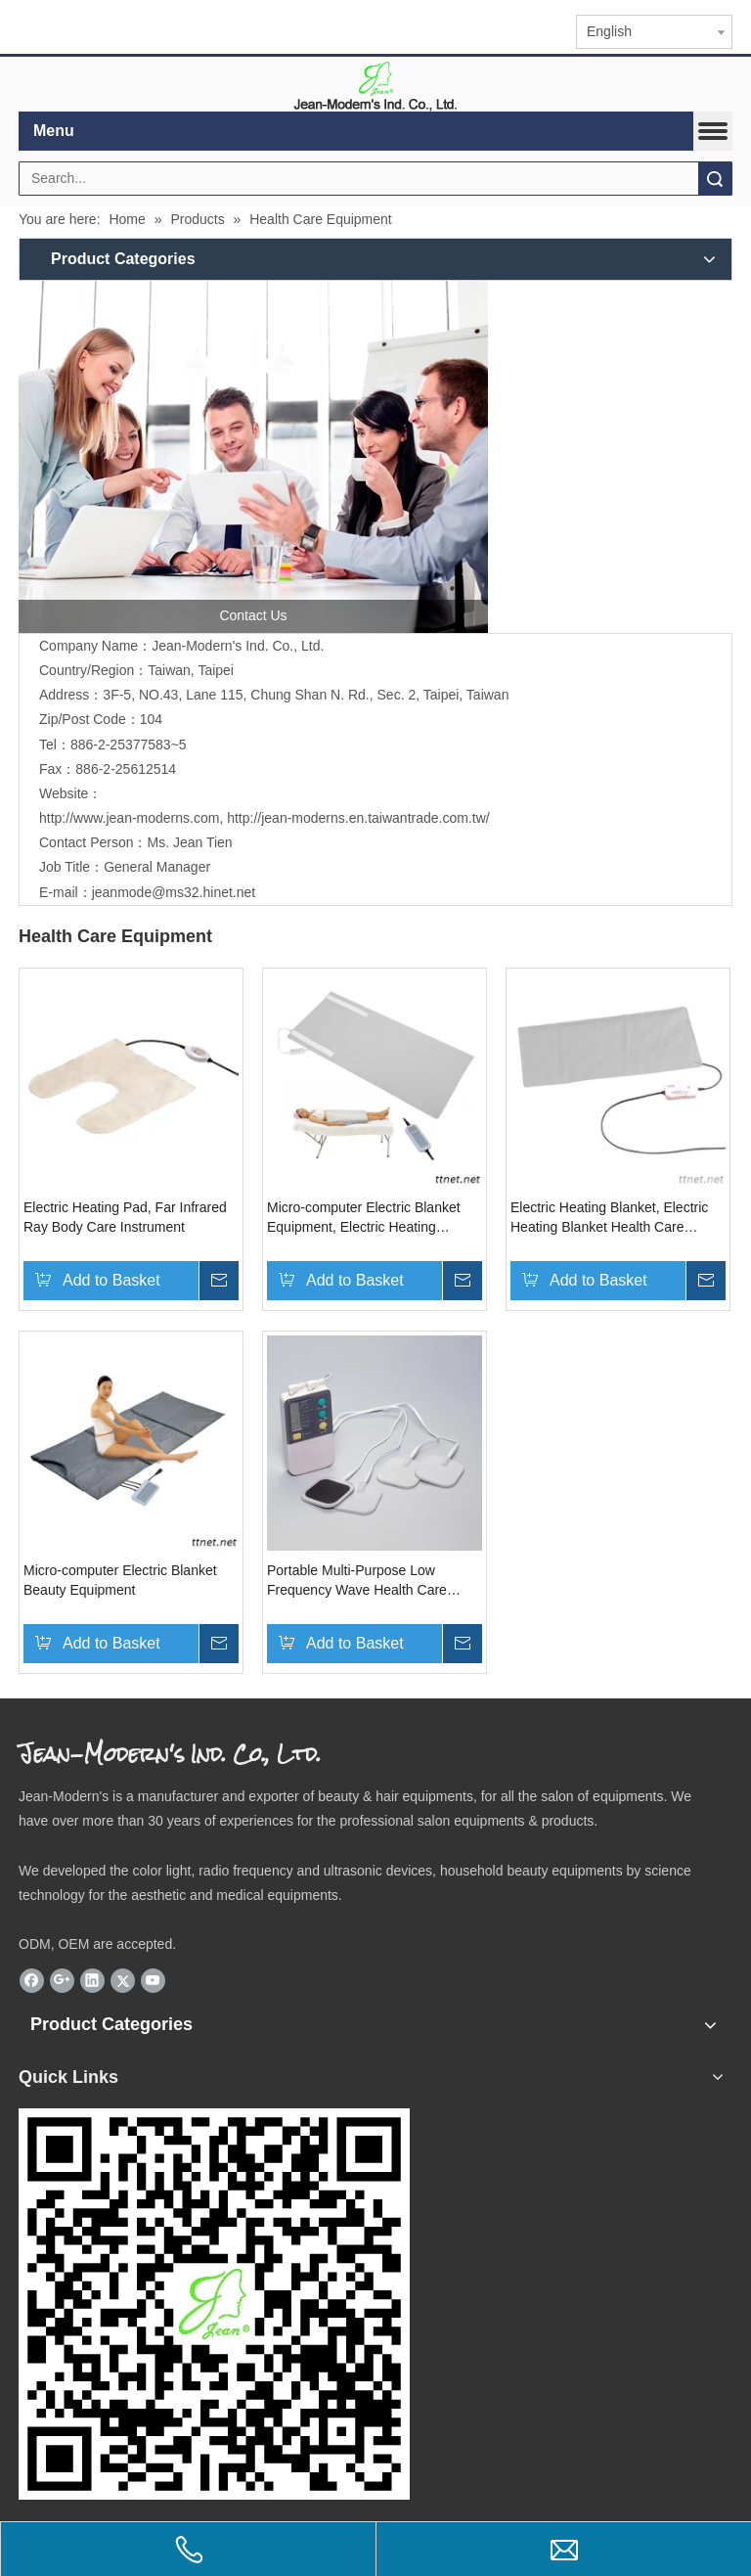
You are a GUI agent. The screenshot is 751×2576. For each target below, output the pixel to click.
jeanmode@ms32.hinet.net (174, 892)
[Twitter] (122, 1981)
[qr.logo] (214, 2304)
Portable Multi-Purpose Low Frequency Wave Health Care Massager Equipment (357, 1581)
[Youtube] (153, 1981)
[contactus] (253, 457)
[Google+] (62, 1981)
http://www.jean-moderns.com (129, 818)
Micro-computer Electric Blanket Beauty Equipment (120, 1580)
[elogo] (375, 85)
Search (714, 178)
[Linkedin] (92, 1981)
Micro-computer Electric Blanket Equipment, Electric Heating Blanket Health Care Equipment (364, 1218)
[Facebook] (32, 1981)
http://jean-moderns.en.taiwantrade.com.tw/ (358, 818)
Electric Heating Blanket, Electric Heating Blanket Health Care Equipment (609, 1218)
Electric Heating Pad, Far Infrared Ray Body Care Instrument (125, 1217)
